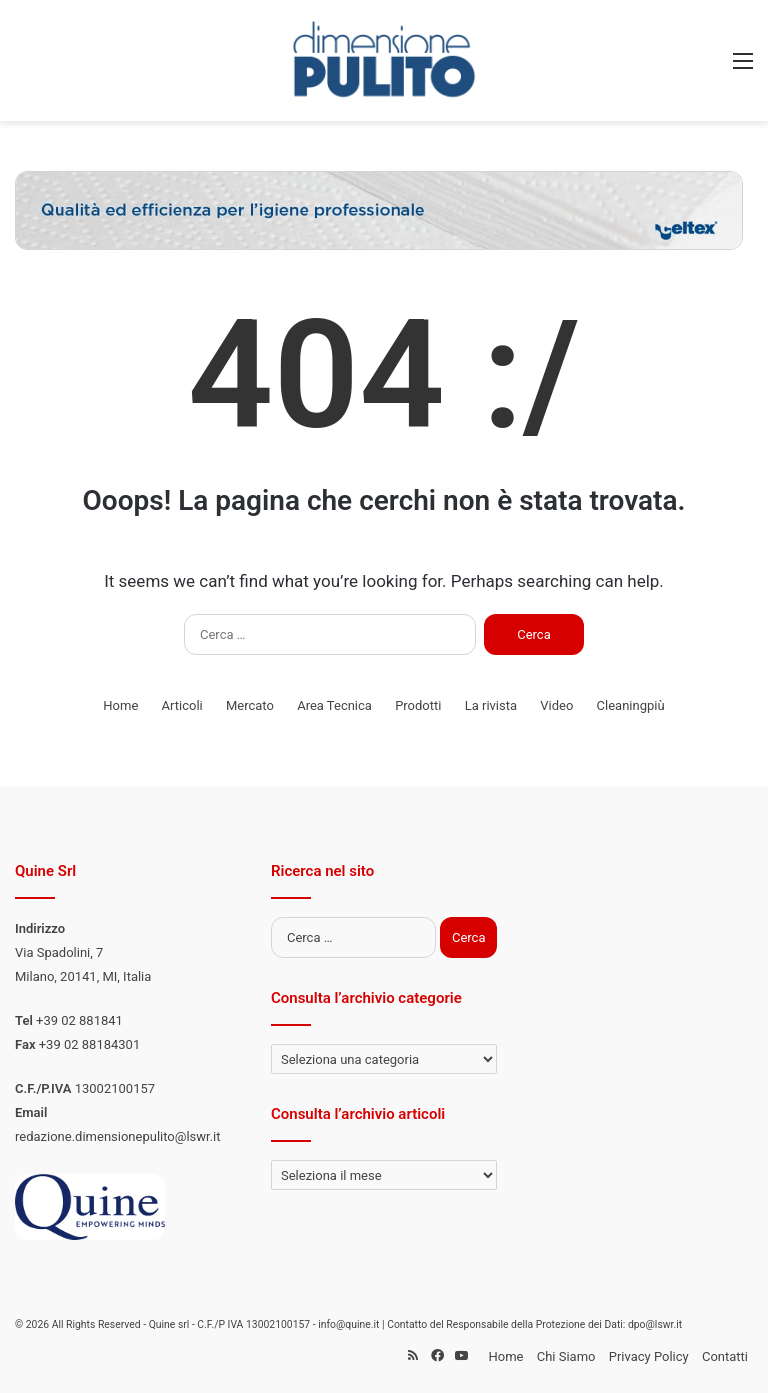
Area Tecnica (334, 705)
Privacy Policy (649, 1356)
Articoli (182, 705)
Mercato (250, 705)
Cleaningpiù (631, 705)
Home (120, 705)
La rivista (491, 705)
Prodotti (418, 705)
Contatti (725, 1356)
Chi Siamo (566, 1356)
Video (556, 705)
